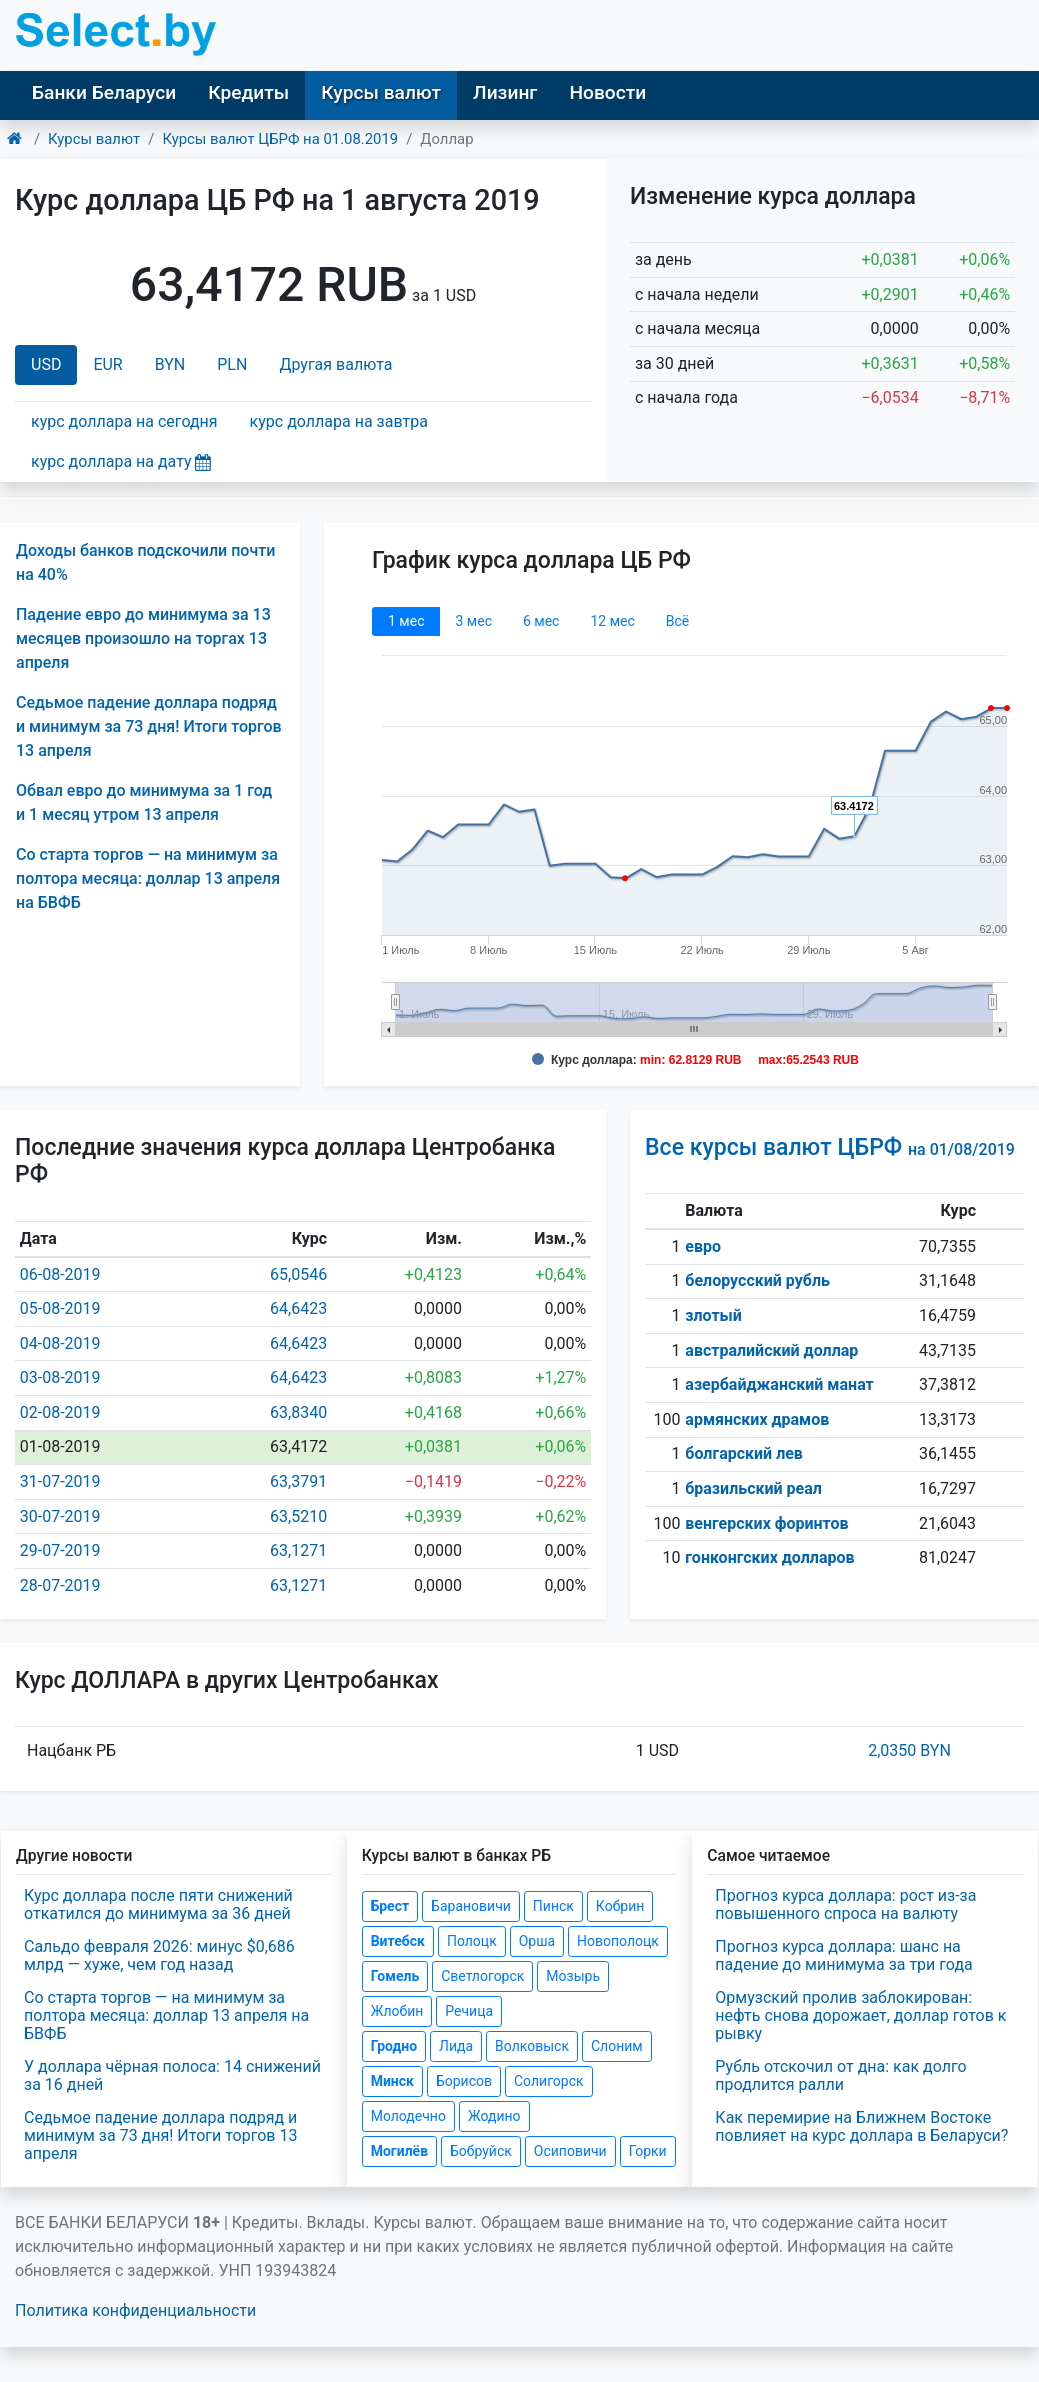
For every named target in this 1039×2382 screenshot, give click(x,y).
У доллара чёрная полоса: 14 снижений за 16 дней (172, 2075)
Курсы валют (381, 92)
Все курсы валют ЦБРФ (830, 1147)
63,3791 (298, 1481)
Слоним (617, 2046)
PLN (232, 364)
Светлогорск (482, 1976)
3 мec (473, 621)
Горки (648, 2151)
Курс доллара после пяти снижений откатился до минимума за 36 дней (158, 1904)
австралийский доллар (771, 1350)
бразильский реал (753, 1488)
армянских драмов (757, 1419)
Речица (469, 2011)
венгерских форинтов (766, 1523)
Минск (392, 2081)
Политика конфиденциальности (135, 2310)
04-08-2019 (60, 1343)
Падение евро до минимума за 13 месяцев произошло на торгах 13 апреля (143, 638)
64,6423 (298, 1308)
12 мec (612, 621)
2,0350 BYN (909, 1750)
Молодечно (408, 2116)
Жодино (494, 2116)
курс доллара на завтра (339, 421)
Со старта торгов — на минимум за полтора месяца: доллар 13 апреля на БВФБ (148, 878)
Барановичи (471, 1906)
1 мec (406, 621)
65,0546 (298, 1274)
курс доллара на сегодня (124, 421)
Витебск (398, 1941)
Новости (607, 92)
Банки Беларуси (104, 92)
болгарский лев (744, 1453)
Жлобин (397, 2011)
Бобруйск (481, 2151)
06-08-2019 (60, 1274)
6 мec (541, 621)
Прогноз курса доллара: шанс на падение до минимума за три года (843, 1955)
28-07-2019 (60, 1585)
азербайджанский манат (779, 1384)
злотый (713, 1315)
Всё (677, 621)
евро (703, 1246)
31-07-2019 (60, 1481)
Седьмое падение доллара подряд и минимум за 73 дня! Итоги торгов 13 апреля (149, 726)
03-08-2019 (60, 1377)
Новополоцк (618, 1941)
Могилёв (399, 2151)
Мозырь (573, 1976)
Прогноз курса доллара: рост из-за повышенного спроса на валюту (845, 1904)
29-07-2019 (60, 1550)
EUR (107, 364)
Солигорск (549, 2081)
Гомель (395, 1976)
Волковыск (532, 2046)
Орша (537, 1941)
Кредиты (248, 92)
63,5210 (298, 1516)
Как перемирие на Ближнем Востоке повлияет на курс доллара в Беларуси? (861, 2126)
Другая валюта (335, 364)
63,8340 (298, 1412)
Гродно (394, 2046)
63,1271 (298, 1550)
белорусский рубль (757, 1280)
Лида (456, 2046)
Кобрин (620, 1906)
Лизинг (505, 92)
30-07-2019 (60, 1516)
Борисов (464, 2081)
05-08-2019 (60, 1308)
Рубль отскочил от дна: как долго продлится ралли (840, 2075)
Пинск (553, 1906)
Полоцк (472, 1941)
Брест (390, 1906)
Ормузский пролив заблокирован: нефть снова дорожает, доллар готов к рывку (860, 2015)
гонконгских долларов (769, 1557)
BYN (170, 364)
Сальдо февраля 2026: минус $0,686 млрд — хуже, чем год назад (159, 1955)
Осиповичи (570, 2151)
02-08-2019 (60, 1412)
